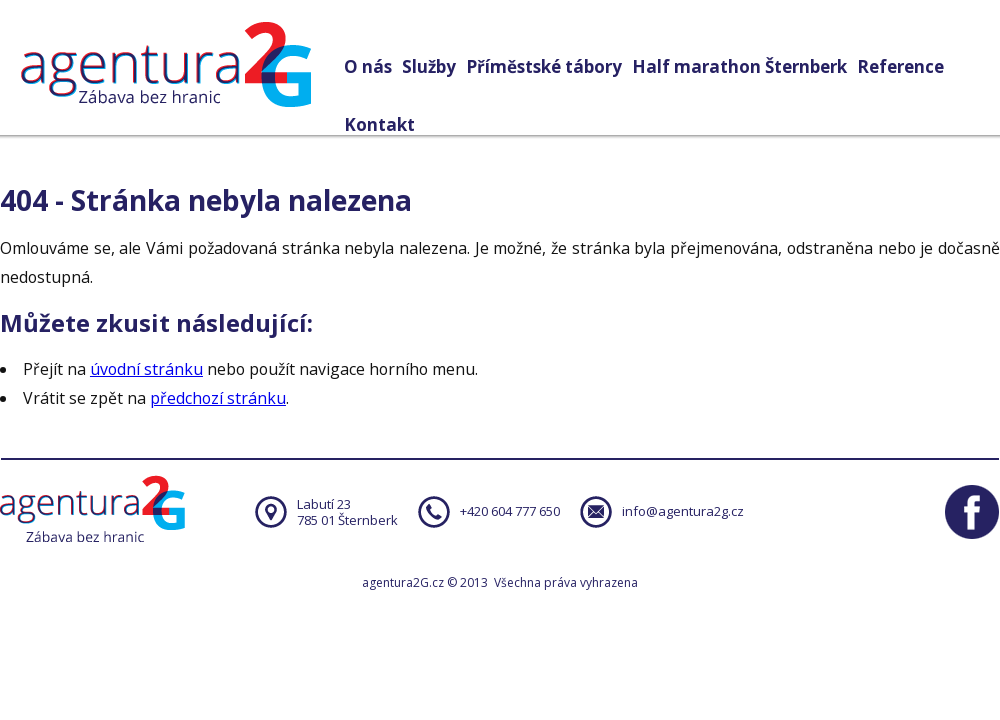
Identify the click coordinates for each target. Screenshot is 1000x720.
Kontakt (379, 124)
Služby (429, 66)
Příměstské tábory (544, 66)
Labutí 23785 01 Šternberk (347, 512)
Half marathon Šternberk (739, 66)
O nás (368, 66)
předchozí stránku (218, 398)
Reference (900, 66)
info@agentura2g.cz (683, 511)
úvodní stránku (146, 369)
